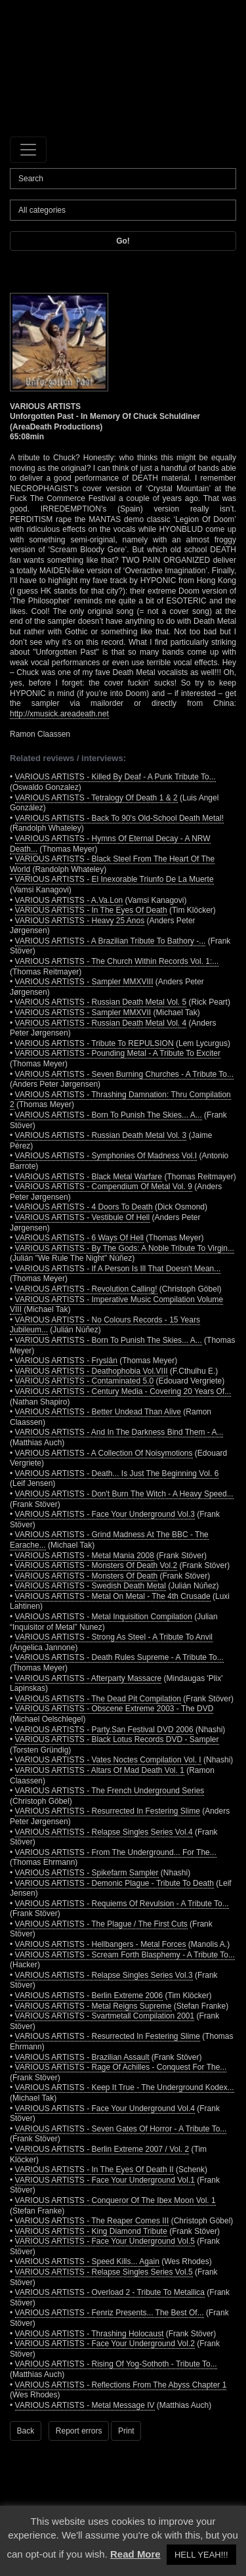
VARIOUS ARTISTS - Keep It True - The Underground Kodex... (124, 2087)
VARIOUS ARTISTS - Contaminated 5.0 (84, 1381)
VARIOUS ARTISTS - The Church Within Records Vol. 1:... (117, 961)
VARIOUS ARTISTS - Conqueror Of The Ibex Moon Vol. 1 (115, 2200)
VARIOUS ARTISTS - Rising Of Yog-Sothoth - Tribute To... (116, 2364)
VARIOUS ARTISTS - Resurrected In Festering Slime (107, 1811)
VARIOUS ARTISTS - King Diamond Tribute (91, 2231)
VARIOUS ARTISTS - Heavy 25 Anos (80, 920)
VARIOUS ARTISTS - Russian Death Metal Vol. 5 (101, 1002)
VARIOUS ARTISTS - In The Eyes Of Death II (94, 2169)
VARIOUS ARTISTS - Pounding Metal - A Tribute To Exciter (117, 1053)
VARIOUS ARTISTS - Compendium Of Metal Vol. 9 (103, 1186)
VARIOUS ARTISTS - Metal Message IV (85, 2405)
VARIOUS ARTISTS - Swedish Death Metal (90, 1585)
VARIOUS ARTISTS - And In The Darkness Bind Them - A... (119, 1432)
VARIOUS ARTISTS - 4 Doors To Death (84, 1207)
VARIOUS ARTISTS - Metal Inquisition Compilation (103, 1616)
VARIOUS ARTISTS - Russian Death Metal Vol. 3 (101, 1135)
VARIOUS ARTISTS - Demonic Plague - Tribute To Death (114, 1883)
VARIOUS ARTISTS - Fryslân (66, 1360)
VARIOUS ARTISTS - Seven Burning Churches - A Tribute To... (124, 1074)
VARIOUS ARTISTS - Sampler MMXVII (83, 1012)
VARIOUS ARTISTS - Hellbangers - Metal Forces (100, 1944)
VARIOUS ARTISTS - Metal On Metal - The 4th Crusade (113, 1596)
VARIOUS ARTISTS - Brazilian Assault (82, 2057)
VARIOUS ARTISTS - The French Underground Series (110, 1790)
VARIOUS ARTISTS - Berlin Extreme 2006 (89, 1995)
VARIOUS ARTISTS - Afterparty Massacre (88, 1678)
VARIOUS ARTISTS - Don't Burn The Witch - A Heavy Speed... (124, 1493)
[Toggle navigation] (28, 150)
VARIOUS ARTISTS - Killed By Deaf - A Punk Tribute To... (115, 776)
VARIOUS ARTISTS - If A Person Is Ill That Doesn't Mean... (118, 1268)
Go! (123, 241)
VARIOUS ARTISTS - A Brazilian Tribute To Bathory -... (110, 941)
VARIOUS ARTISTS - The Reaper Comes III (92, 2220)
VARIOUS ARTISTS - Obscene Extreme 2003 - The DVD (114, 1708)
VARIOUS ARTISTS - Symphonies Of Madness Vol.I (106, 1155)
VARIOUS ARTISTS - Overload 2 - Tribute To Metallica (110, 2292)
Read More (135, 2554)
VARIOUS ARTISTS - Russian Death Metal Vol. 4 (101, 1023)
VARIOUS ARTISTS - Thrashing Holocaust (89, 2333)
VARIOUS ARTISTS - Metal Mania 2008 (84, 1555)
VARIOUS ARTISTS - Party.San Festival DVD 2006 (104, 1729)
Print (126, 2430)
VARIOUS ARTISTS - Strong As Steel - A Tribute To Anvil (114, 1637)
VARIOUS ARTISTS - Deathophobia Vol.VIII (91, 1371)
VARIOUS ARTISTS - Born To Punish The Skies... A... (108, 1115)
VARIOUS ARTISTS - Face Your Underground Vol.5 (105, 2241)
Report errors (79, 2430)
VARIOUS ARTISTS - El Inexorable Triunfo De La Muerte (114, 879)
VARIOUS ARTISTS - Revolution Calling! (86, 1289)
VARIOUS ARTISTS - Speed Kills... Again (87, 2261)
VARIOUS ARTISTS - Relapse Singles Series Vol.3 (104, 1975)
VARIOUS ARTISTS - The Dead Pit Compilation (98, 1698)
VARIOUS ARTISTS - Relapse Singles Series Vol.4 (104, 1832)
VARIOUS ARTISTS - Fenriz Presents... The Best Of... (109, 2312)
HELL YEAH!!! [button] (201, 2555)
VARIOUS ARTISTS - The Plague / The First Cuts (101, 1924)
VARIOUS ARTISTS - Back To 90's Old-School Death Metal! (119, 818)
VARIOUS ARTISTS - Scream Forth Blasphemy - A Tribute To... (125, 1954)
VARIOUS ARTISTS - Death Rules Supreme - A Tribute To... (119, 1657)
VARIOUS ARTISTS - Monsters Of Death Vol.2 (96, 1565)
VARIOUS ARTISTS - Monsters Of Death (86, 1576)
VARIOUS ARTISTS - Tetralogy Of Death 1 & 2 (96, 797)
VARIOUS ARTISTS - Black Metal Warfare (89, 1176)
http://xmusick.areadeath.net (59, 713)
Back (26, 2430)
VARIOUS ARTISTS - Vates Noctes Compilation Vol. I (108, 1759)
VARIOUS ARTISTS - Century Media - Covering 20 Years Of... (123, 1391)
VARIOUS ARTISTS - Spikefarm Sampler (87, 1872)
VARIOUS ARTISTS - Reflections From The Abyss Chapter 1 (121, 2385)
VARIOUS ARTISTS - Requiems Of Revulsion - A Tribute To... (122, 1903)
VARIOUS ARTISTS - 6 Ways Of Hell (79, 1237)
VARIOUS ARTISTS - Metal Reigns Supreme (93, 2006)
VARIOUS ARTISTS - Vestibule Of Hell (82, 1217)
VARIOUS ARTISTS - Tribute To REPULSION (94, 1043)
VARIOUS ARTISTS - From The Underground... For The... (115, 1852)
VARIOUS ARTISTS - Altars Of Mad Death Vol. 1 (99, 1770)
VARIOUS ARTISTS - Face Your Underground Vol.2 (105, 2343)
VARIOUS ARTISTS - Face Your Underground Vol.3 (105, 1514)
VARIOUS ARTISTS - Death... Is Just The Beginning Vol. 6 (117, 1473)
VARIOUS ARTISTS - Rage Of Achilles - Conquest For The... (121, 2067)
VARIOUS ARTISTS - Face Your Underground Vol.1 (105, 2180)
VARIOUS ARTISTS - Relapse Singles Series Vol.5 (104, 2272)
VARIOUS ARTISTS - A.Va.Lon (69, 900)
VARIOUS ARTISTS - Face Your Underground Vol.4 (105, 2108)
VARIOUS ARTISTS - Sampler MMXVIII (84, 981)
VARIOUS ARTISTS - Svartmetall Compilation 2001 (105, 2015)
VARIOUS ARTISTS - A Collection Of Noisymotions (104, 1453)
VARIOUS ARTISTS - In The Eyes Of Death (91, 910)
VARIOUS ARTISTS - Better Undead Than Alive (98, 1411)
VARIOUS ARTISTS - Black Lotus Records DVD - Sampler (117, 1739)
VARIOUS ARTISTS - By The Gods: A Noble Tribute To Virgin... (124, 1248)
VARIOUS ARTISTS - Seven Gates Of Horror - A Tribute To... (121, 2128)
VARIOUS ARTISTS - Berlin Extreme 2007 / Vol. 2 (102, 2149)
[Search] (123, 178)
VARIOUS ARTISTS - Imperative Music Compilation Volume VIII (116, 1305)
